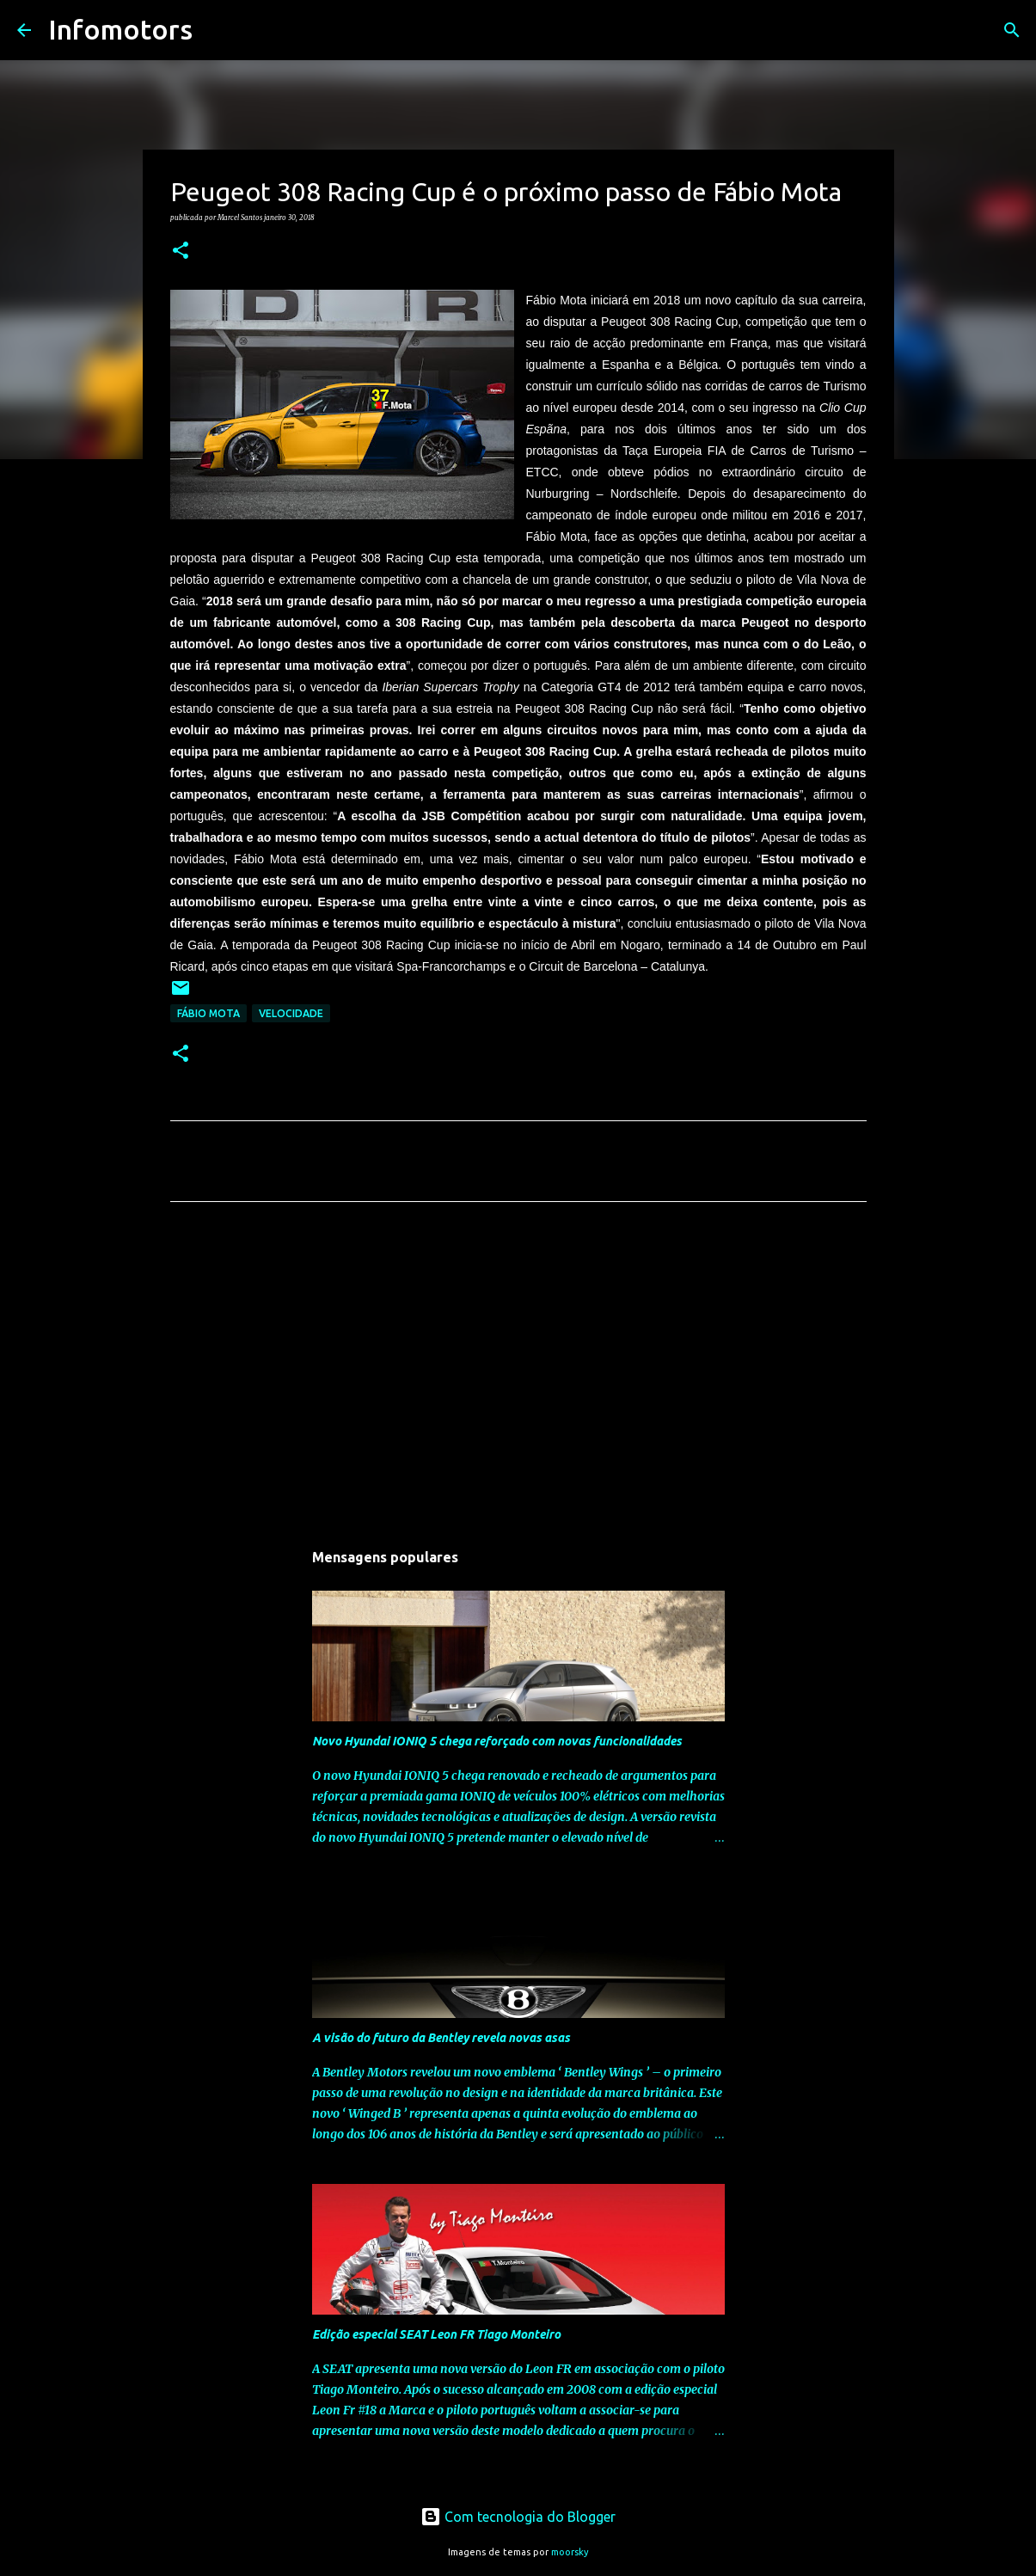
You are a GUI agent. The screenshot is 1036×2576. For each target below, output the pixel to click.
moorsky (570, 2552)
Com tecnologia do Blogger (518, 2516)
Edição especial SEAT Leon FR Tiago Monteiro (436, 2334)
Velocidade (291, 1013)
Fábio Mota (208, 1013)
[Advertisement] (518, 1375)
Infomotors (120, 29)
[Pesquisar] (216, 30)
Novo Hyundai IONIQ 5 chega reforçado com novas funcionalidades (497, 1741)
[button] (180, 251)
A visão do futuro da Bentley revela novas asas (441, 2038)
